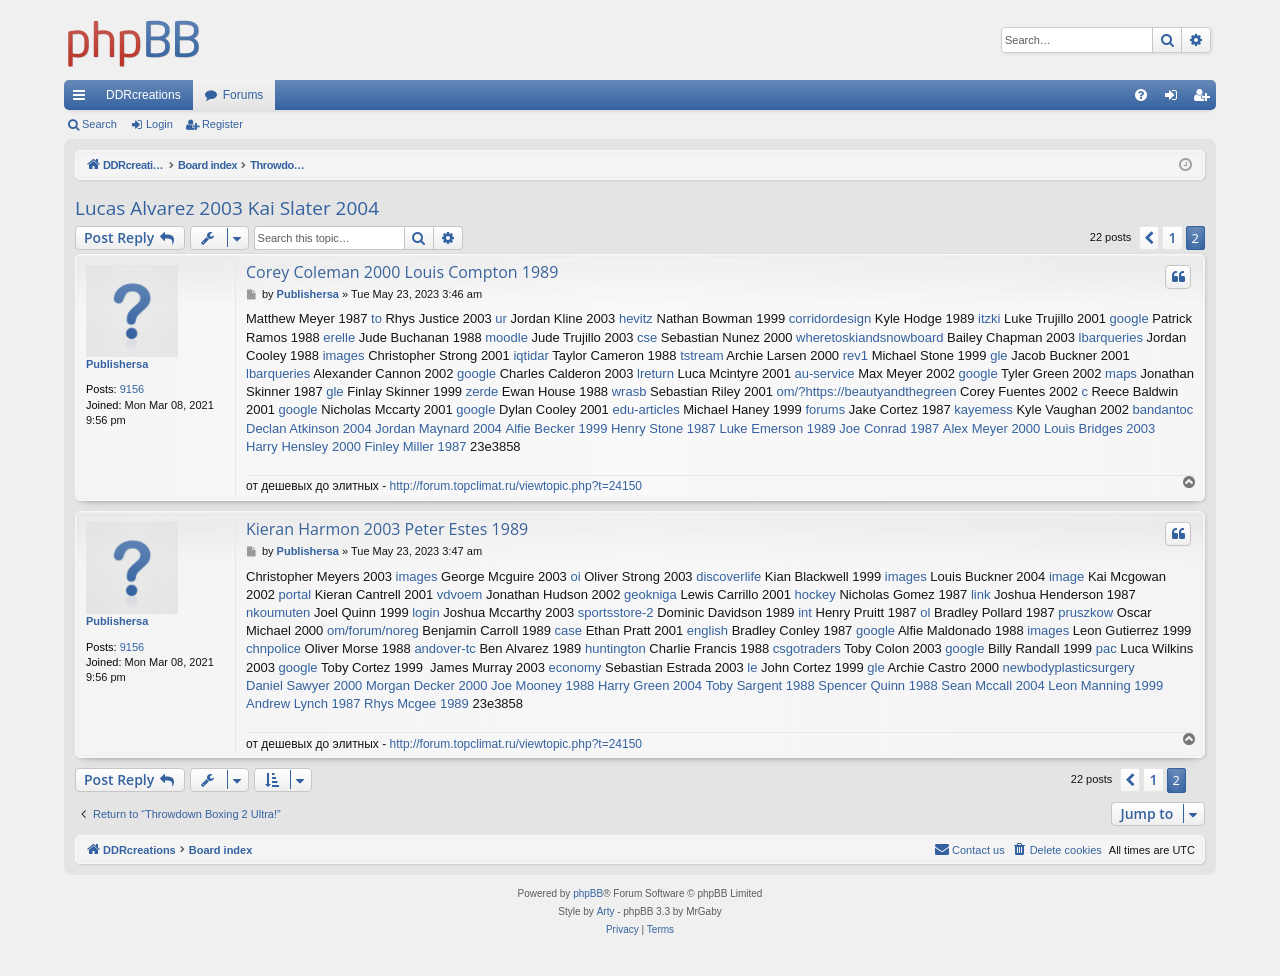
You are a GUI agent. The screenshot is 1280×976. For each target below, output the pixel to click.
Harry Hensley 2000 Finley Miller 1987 (356, 446)
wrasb (629, 391)
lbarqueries (1111, 337)
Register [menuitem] (1205, 99)
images (344, 355)
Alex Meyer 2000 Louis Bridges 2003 (1049, 428)
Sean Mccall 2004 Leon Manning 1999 (1052, 685)
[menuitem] (1141, 95)
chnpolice (273, 648)
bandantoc (1163, 409)
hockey (815, 594)
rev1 (855, 355)
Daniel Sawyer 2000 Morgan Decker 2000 (366, 685)
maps (1121, 373)
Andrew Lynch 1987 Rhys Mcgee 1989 (357, 703)
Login (159, 124)
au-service (825, 373)
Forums (243, 95)
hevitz (636, 318)
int (805, 612)
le (752, 667)
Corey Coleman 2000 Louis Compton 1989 (402, 272)
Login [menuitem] (1175, 99)
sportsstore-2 (616, 612)
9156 (132, 389)
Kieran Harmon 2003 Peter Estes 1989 (387, 529)
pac (1106, 648)
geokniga (650, 594)
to (376, 318)
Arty (606, 911)
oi (575, 576)
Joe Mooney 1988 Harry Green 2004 (596, 685)
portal (295, 594)
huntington (615, 648)
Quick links (83, 99)
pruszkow (1085, 612)
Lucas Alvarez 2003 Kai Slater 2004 (227, 208)
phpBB (588, 893)
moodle (506, 337)
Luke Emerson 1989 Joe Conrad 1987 (829, 428)
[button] (1149, 238)
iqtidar (530, 355)
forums (825, 409)
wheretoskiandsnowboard (869, 337)
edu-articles (645, 409)
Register (222, 124)
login (425, 612)
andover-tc (444, 648)
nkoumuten (278, 612)
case (568, 630)
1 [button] (1172, 237)
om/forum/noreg (373, 630)
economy (575, 667)
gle (998, 355)
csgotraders (807, 648)
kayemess (983, 409)
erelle (339, 337)
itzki (989, 318)
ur (501, 318)
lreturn (655, 373)
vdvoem (460, 594)
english (707, 630)
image (1066, 576)
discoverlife (728, 576)
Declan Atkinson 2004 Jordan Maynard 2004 (374, 428)
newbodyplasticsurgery (1068, 667)
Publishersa (117, 364)
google (1129, 318)
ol (925, 612)
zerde (482, 391)
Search (99, 124)
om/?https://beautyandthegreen (867, 391)
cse (647, 337)
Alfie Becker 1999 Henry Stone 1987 (610, 428)
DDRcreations (143, 95)
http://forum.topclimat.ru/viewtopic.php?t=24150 (516, 486)
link (981, 594)
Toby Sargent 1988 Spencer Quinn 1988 (822, 685)
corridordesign (830, 318)
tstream (701, 355)
